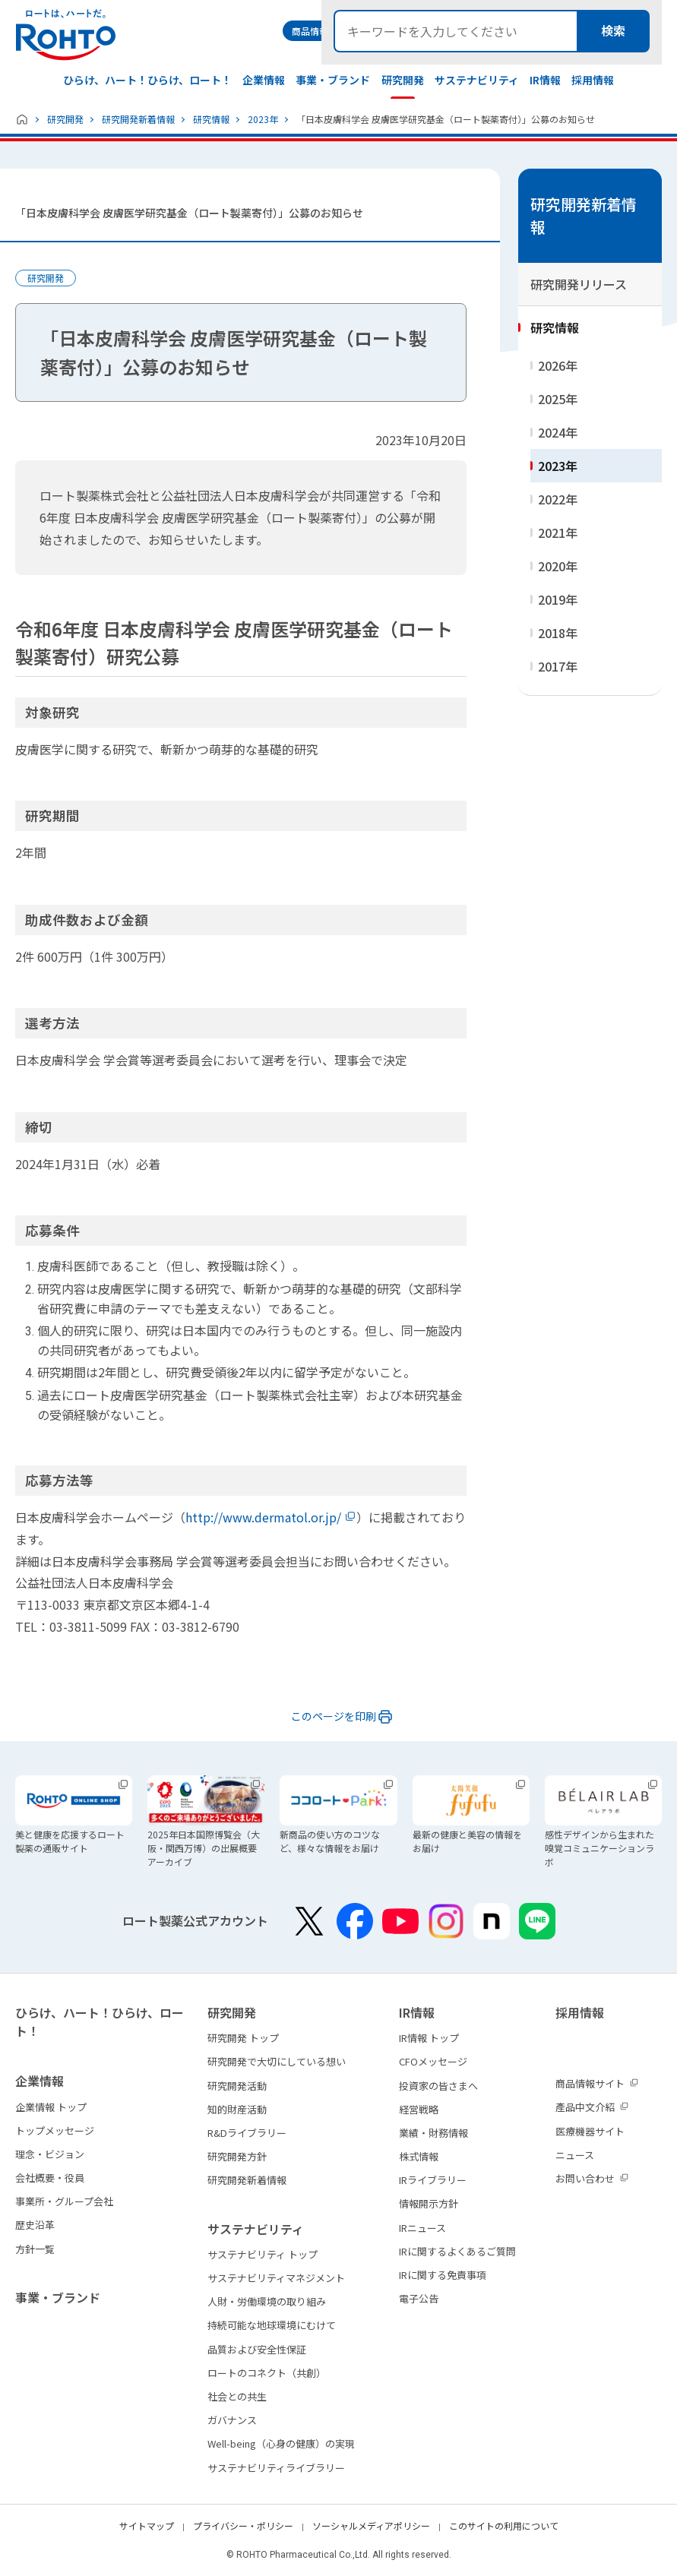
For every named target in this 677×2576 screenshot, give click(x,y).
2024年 (557, 432)
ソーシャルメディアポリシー (371, 2525)
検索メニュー (649, 31)
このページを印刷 (333, 1716)
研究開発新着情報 (138, 118)
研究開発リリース (578, 284)
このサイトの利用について (503, 2525)
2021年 (557, 532)
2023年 (263, 118)
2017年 (557, 666)
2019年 (557, 599)
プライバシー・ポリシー (243, 2525)
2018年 (557, 633)
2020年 (557, 566)
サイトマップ (146, 2525)
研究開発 (65, 118)
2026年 (557, 365)
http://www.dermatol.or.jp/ (263, 1517)
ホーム (22, 119)
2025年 (557, 399)
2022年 (557, 499)
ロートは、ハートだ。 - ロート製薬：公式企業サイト (65, 35)
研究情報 (211, 118)
